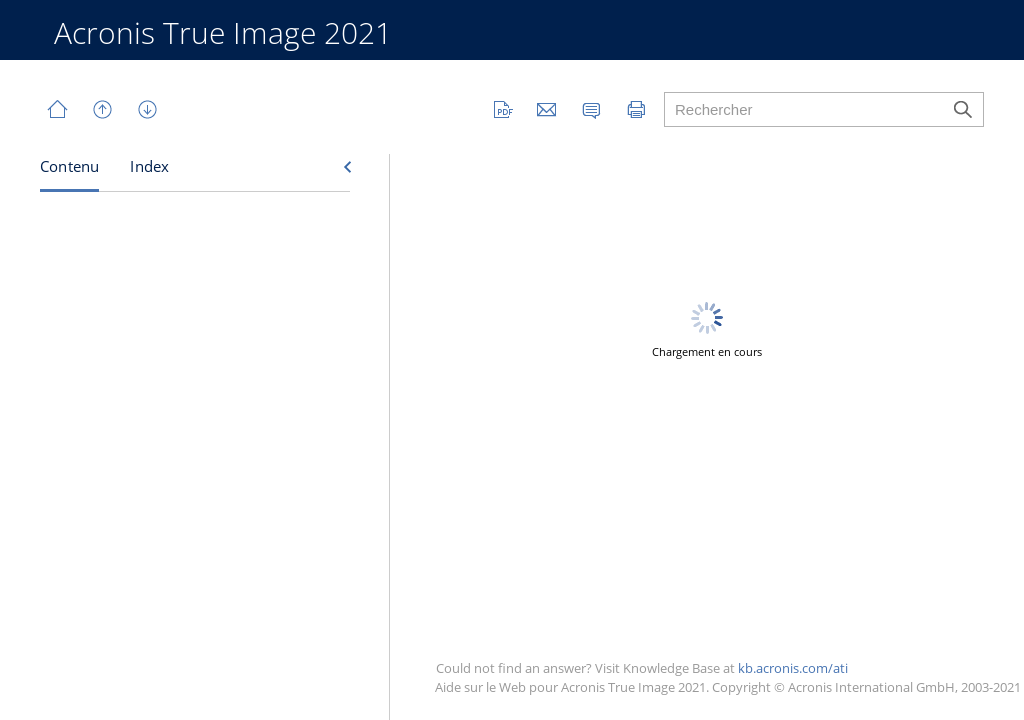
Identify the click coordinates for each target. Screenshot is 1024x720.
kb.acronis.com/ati (793, 668)
